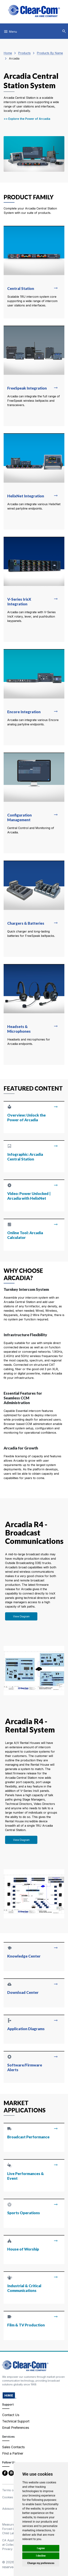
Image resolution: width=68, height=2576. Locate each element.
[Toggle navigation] (10, 32)
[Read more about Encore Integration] (34, 697)
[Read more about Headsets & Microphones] (34, 1014)
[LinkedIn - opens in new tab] (11, 2473)
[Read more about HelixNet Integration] (34, 481)
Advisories (9, 2508)
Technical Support (15, 2421)
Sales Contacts (13, 2447)
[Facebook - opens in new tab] (5, 2473)
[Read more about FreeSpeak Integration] (34, 376)
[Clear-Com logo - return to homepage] (34, 11)
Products (24, 53)
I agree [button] (41, 2548)
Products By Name (50, 53)
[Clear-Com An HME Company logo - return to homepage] (25, 2365)
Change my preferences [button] (40, 2563)
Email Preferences (15, 2428)
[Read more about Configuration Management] (34, 803)
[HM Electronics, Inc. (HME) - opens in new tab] (9, 2395)
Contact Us (10, 2415)
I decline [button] (41, 2555)
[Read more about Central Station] (34, 272)
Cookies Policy (12, 2497)
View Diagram (21, 1616)
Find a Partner (12, 2453)
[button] (64, 31)
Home (8, 53)
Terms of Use (11, 2490)
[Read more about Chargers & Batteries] (34, 909)
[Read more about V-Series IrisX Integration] (34, 589)
